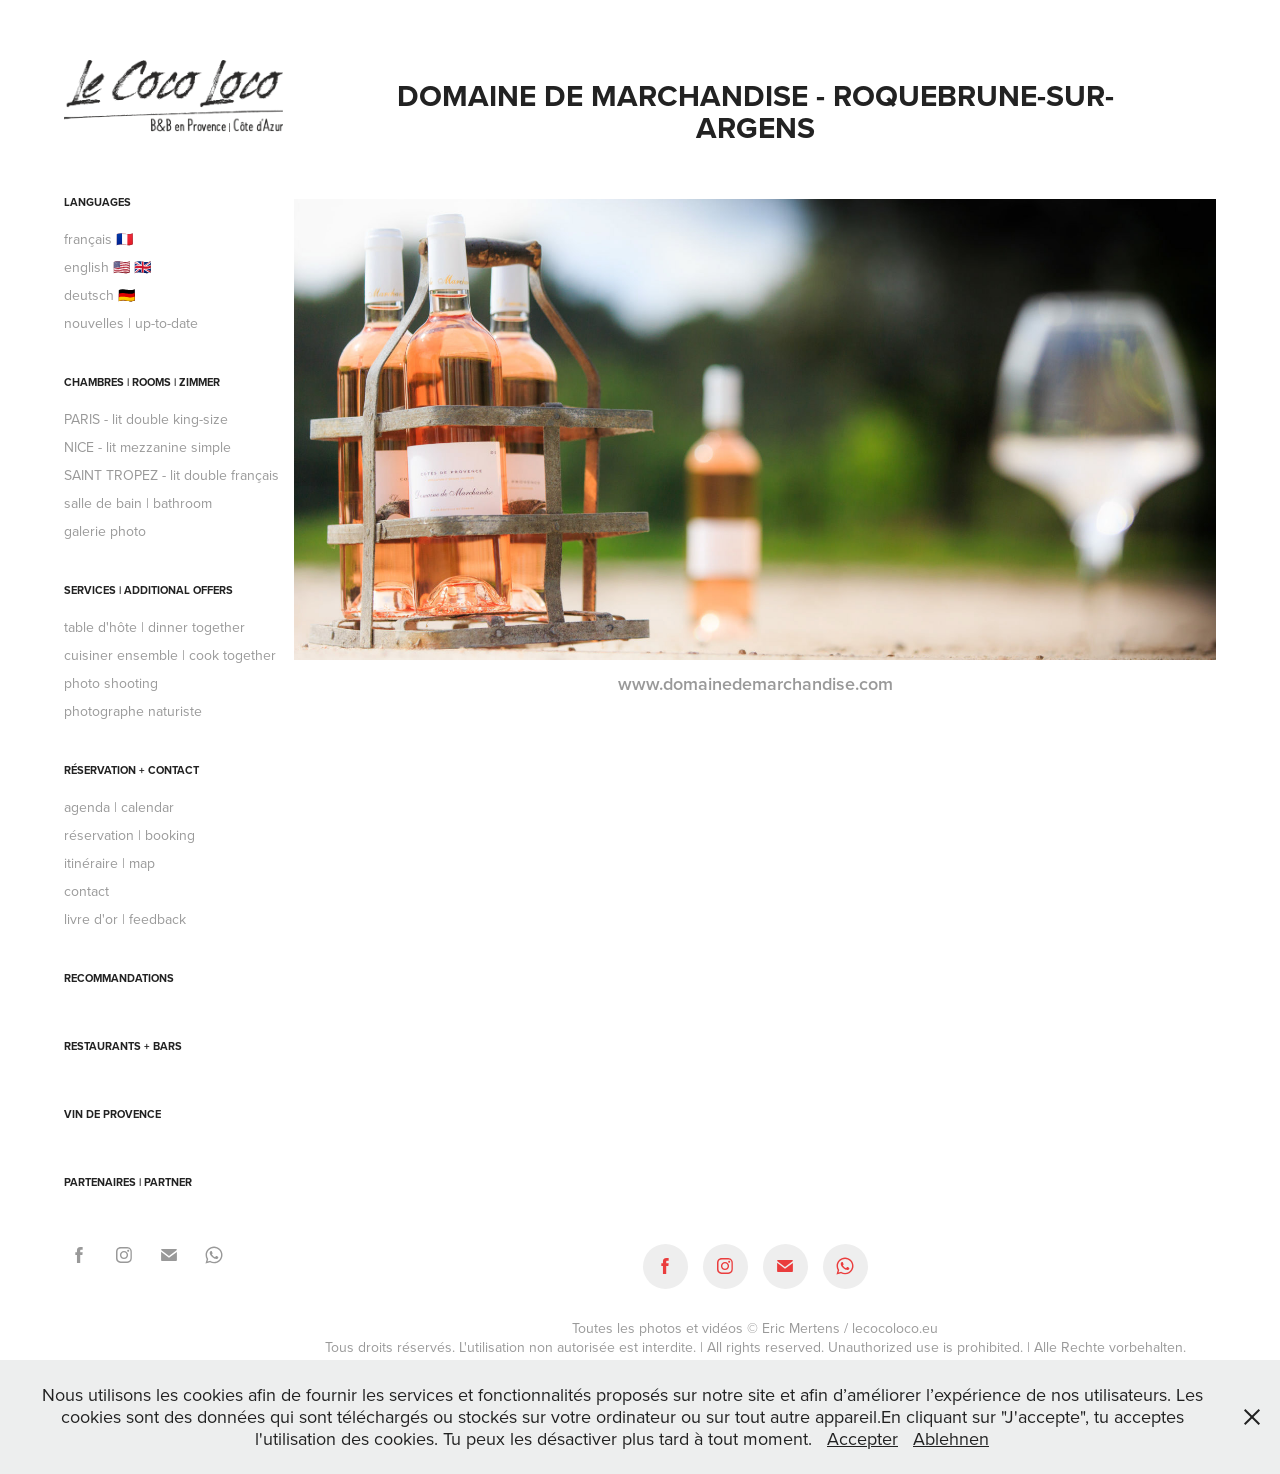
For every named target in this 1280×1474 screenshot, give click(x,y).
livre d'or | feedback (125, 919)
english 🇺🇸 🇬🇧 (107, 267)
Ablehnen (951, 1438)
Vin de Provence (112, 1114)
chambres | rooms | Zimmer (142, 382)
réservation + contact (131, 770)
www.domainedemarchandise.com (755, 683)
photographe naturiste (133, 711)
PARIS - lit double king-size (146, 419)
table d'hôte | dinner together (154, 627)
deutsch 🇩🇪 (99, 295)
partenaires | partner (128, 1182)
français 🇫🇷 (98, 239)
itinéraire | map (109, 863)
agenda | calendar (119, 807)
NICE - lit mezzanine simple (147, 447)
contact (86, 891)
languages (97, 202)
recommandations (119, 978)
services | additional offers (148, 590)
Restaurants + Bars (123, 1046)
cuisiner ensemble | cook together (170, 655)
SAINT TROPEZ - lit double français (171, 475)
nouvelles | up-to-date (131, 323)
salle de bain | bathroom (138, 503)
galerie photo (105, 531)
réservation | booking (129, 835)
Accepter (862, 1438)
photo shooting (111, 683)
